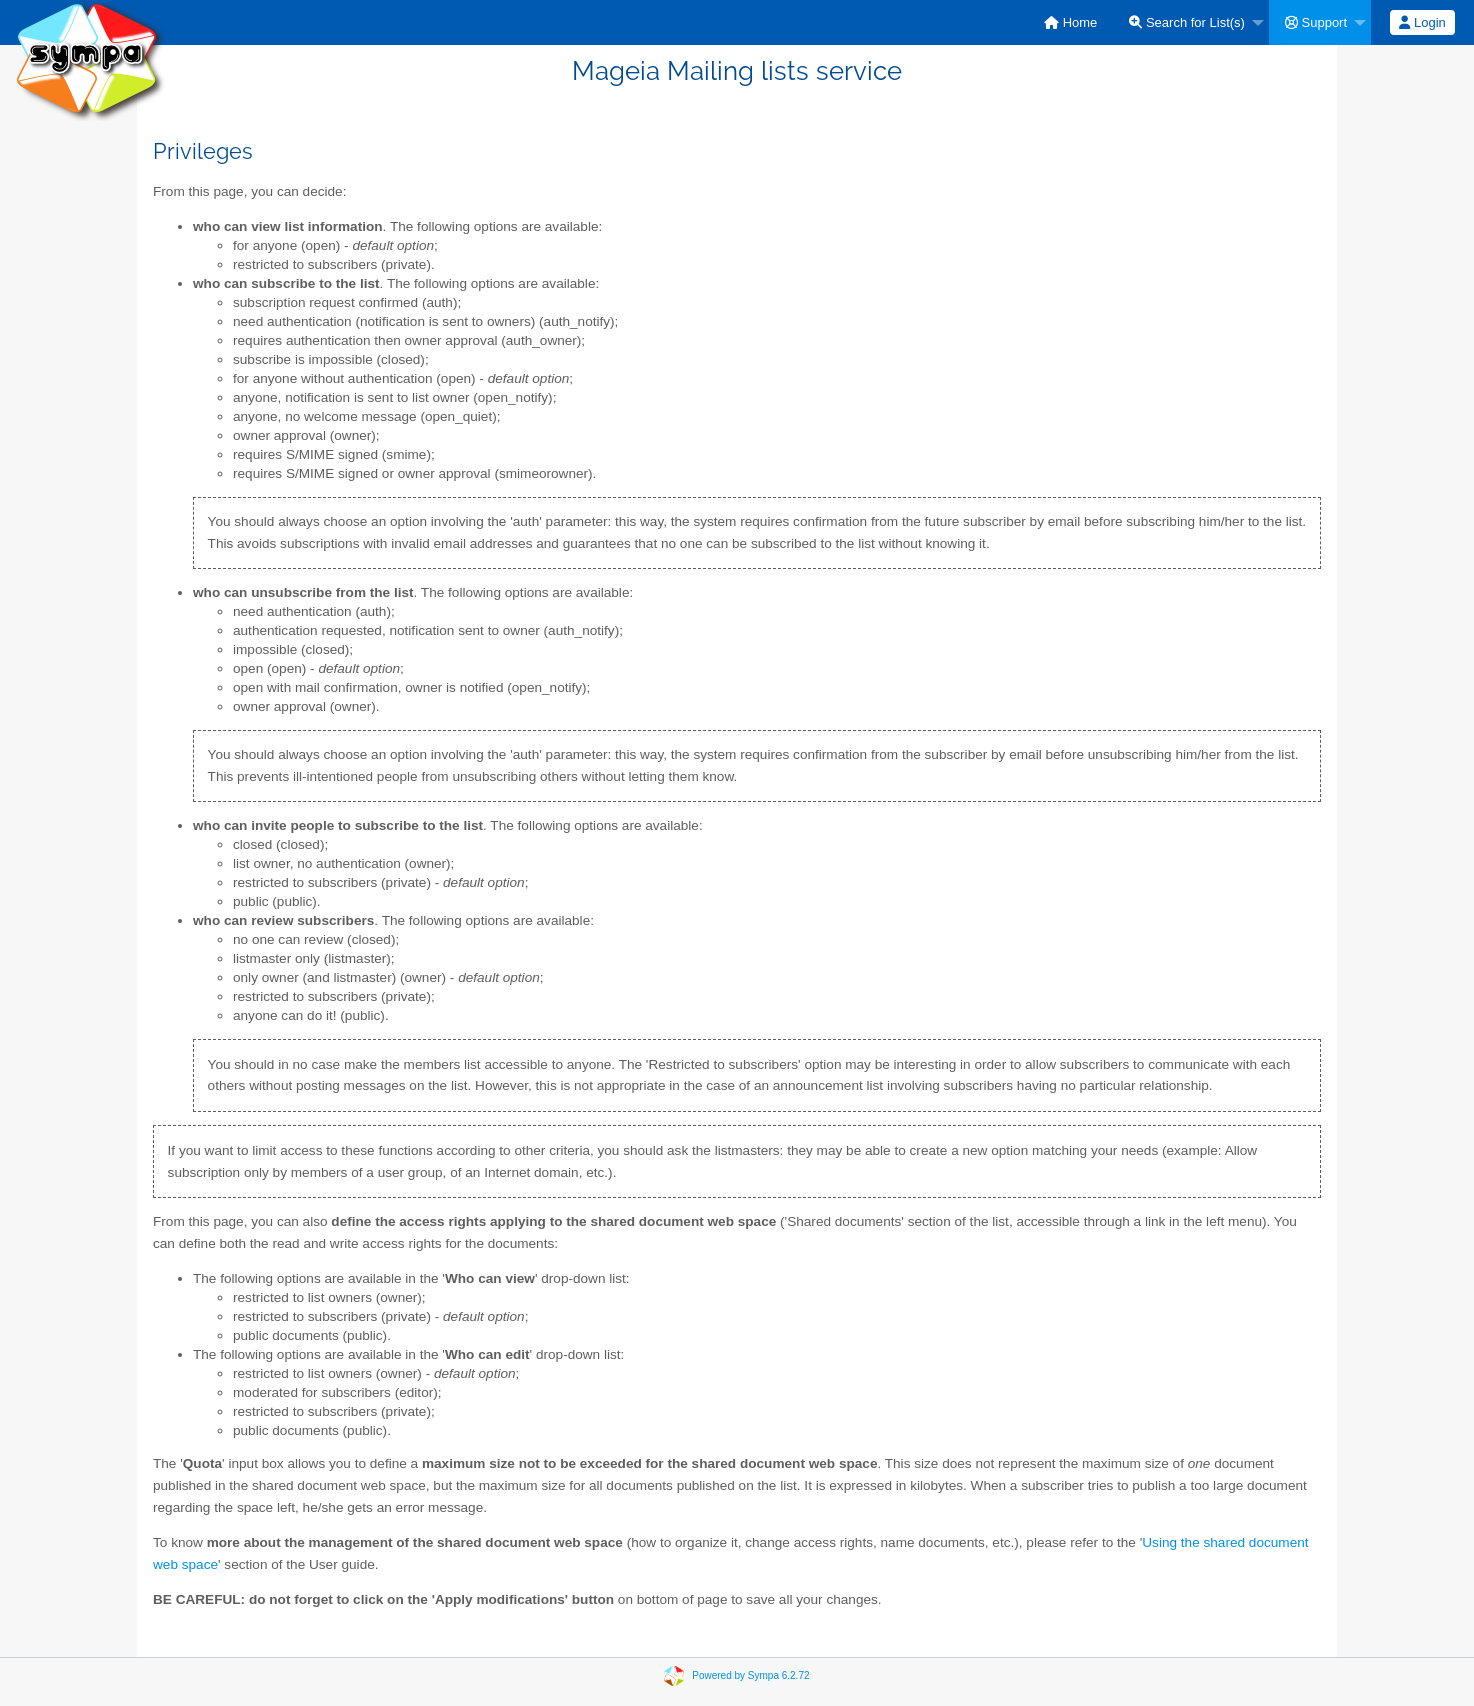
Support (1316, 22)
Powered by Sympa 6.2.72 (750, 1674)
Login (1422, 22)
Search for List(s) (1187, 22)
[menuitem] (1070, 22)
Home (1070, 22)
